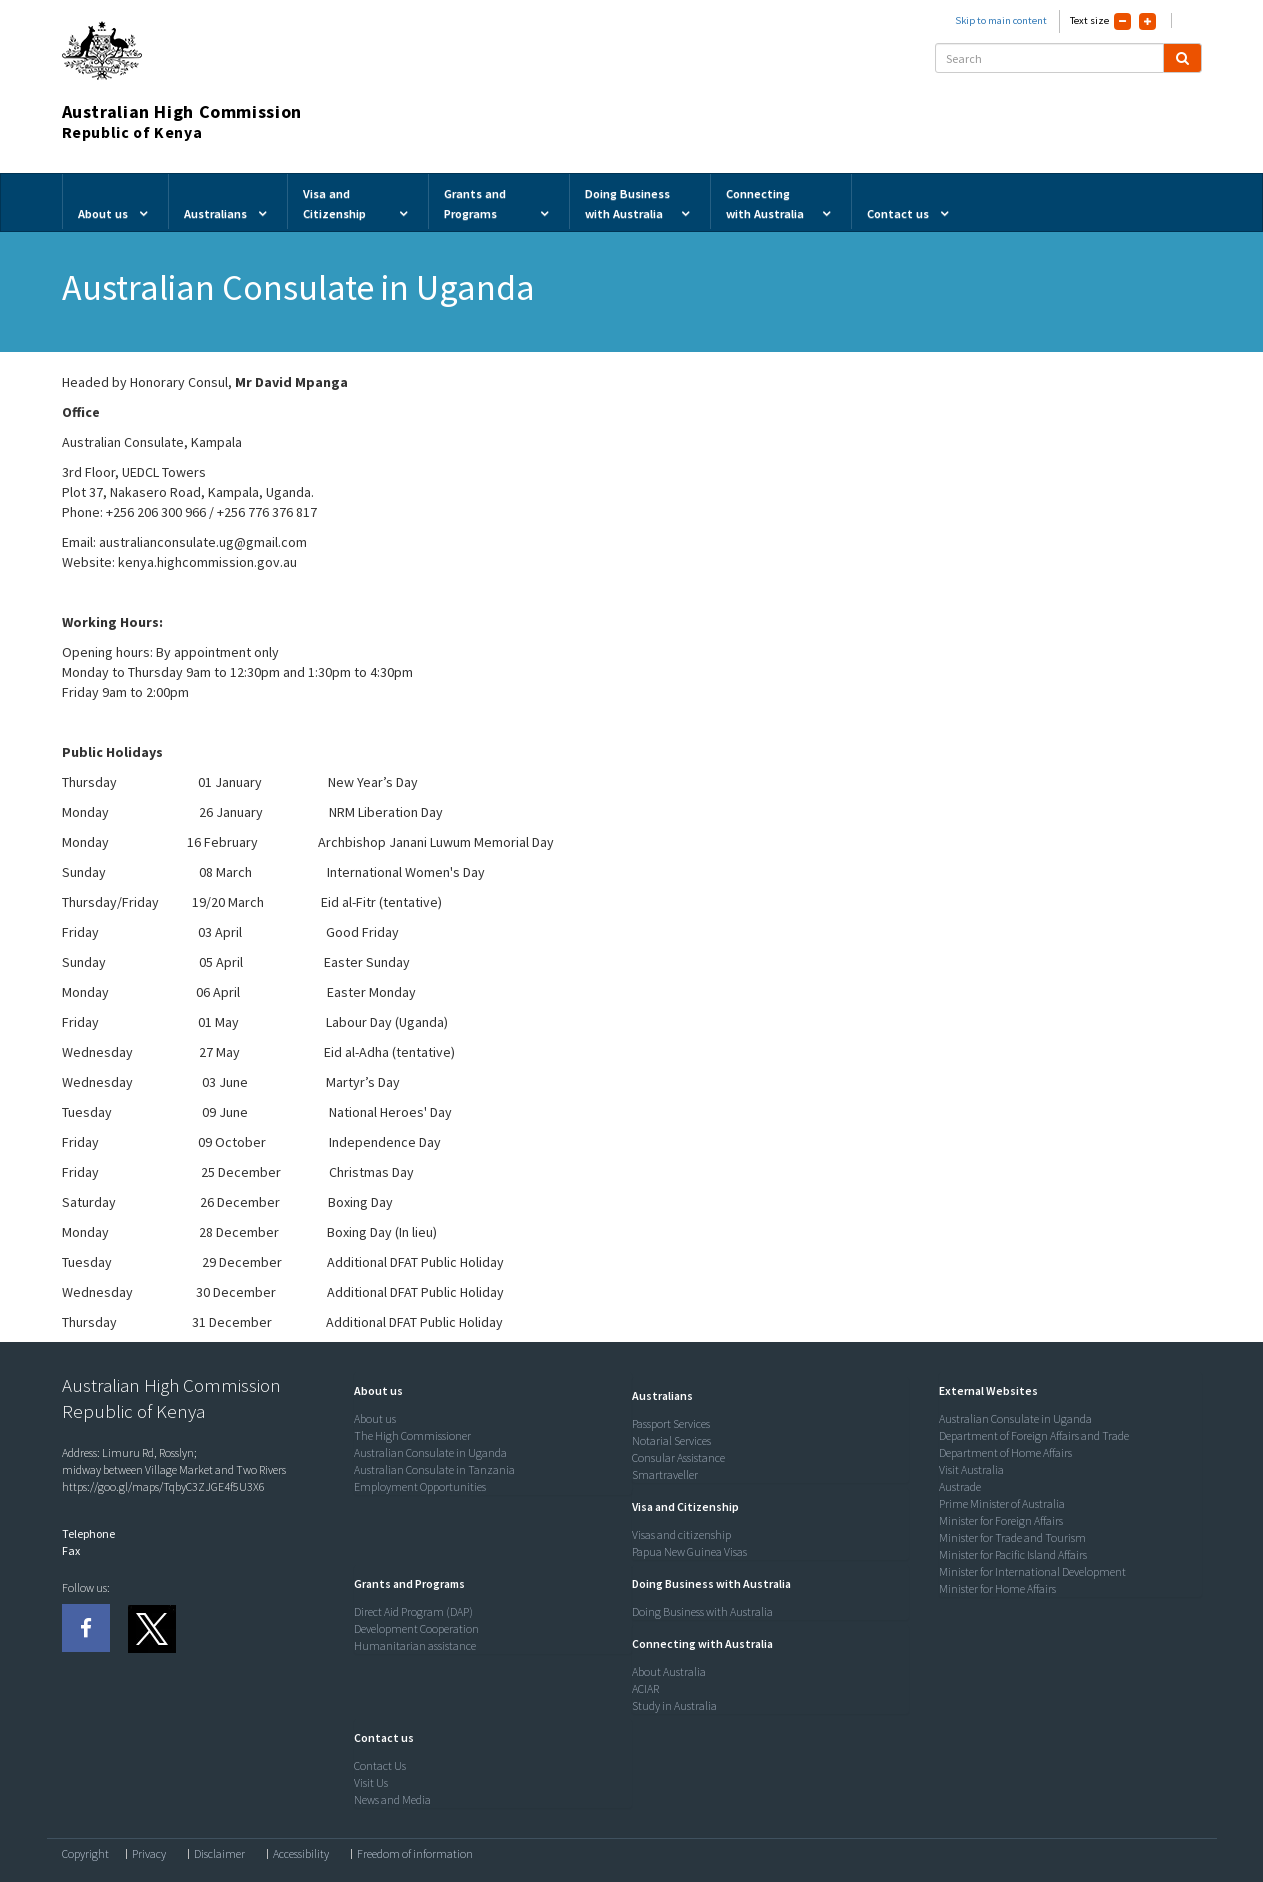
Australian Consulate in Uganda (430, 1452)
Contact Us (380, 1765)
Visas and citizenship (681, 1534)
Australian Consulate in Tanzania (434, 1469)
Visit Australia (971, 1469)
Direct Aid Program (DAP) (413, 1611)
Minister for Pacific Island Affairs (1013, 1554)
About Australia (669, 1671)
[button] (373, 1390)
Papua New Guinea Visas (689, 1551)
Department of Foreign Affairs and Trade (1034, 1435)
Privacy (149, 1854)
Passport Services (671, 1423)
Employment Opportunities (420, 1486)
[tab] (488, 1391)
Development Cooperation (416, 1628)
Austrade (960, 1486)
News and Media (392, 1799)
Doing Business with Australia (702, 1611)
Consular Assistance (678, 1457)
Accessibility (301, 1854)
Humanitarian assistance (415, 1645)
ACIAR (645, 1688)
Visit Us (371, 1782)
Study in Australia (674, 1705)
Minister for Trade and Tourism (1012, 1537)
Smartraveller (665, 1474)
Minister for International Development (1032, 1571)
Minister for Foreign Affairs (1001, 1520)
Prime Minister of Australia (1002, 1503)
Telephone (88, 1533)
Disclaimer (219, 1854)
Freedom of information (415, 1854)
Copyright (85, 1854)
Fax (71, 1550)
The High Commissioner (412, 1435)
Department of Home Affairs (1005, 1452)
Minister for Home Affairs (997, 1588)
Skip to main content (1001, 20)
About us (375, 1418)
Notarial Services (671, 1440)
